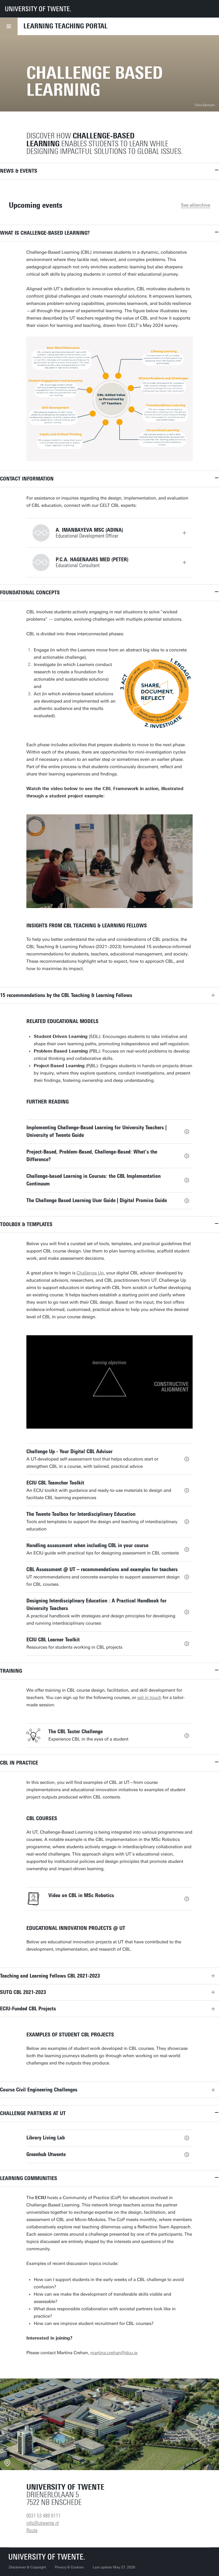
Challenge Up (90, 1273)
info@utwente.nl (42, 2523)
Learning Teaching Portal (65, 26)
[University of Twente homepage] (38, 9)
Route (32, 2530)
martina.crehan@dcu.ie (113, 2352)
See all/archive (195, 205)
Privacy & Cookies (69, 2567)
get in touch (149, 1697)
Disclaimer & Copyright (27, 2567)
